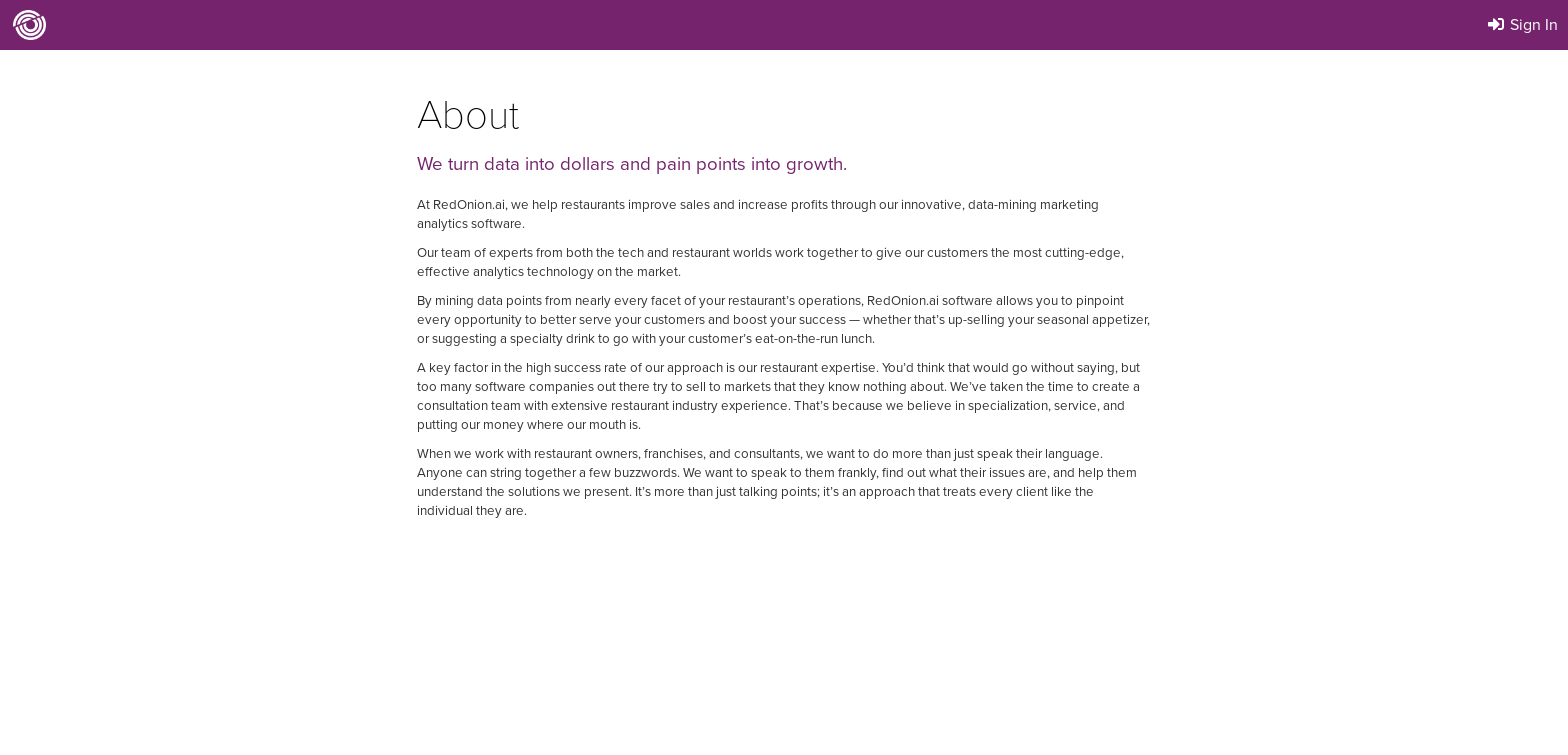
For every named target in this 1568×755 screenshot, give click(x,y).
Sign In (1521, 24)
